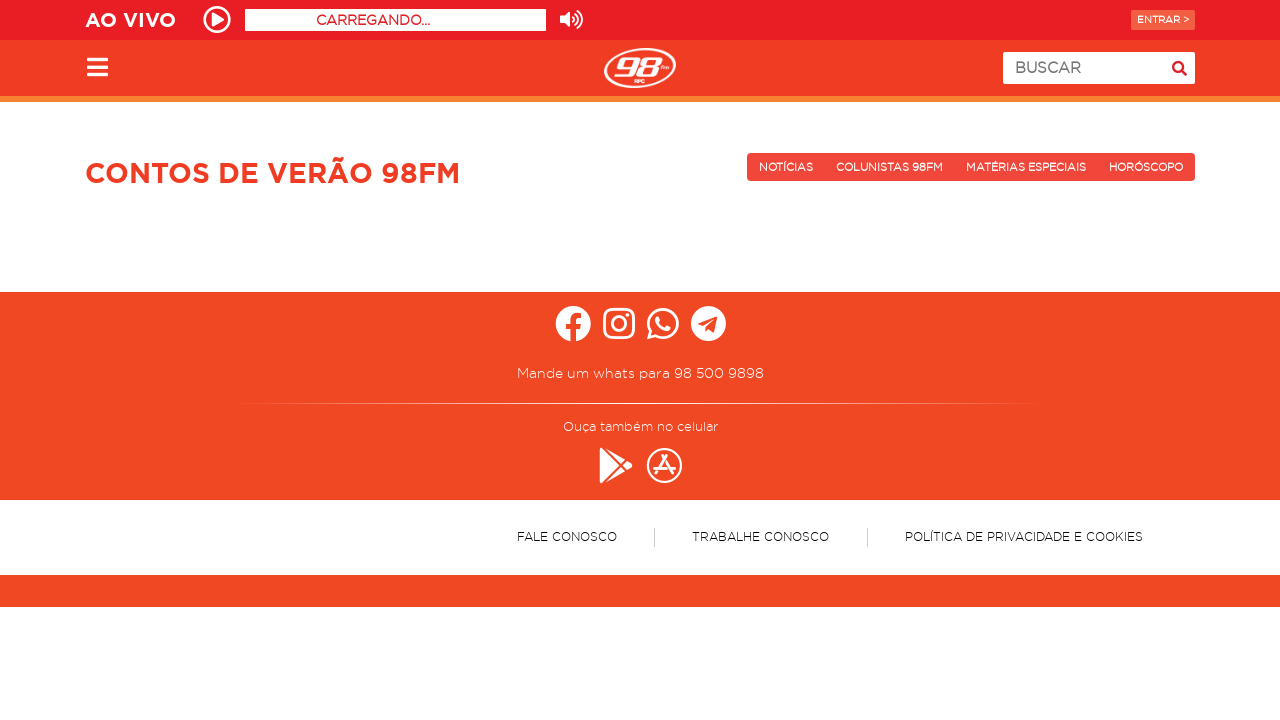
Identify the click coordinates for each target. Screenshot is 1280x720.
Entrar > (1163, 19)
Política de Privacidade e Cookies (1024, 536)
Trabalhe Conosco (760, 536)
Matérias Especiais (1026, 167)
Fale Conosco (567, 536)
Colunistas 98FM (889, 167)
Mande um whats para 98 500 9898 (640, 373)
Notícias (786, 167)
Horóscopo (1146, 167)
